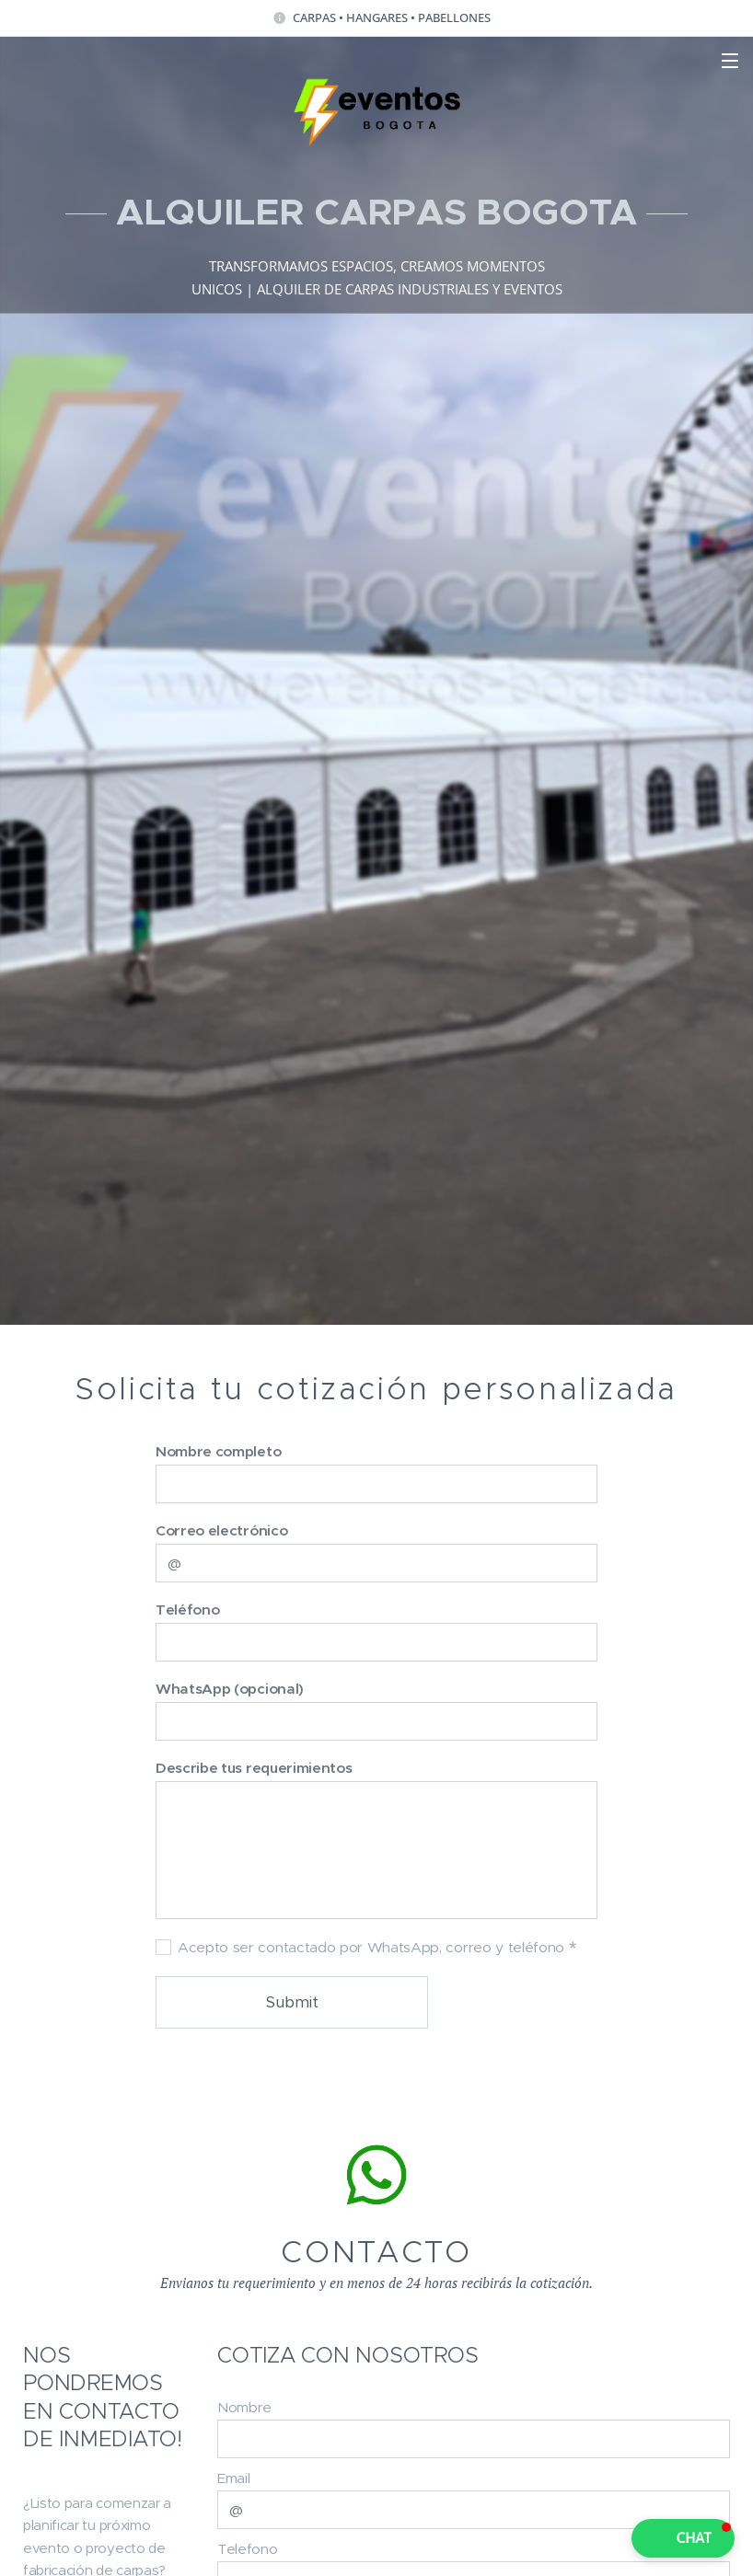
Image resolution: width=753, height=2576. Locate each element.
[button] (683, 2538)
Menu (730, 61)
